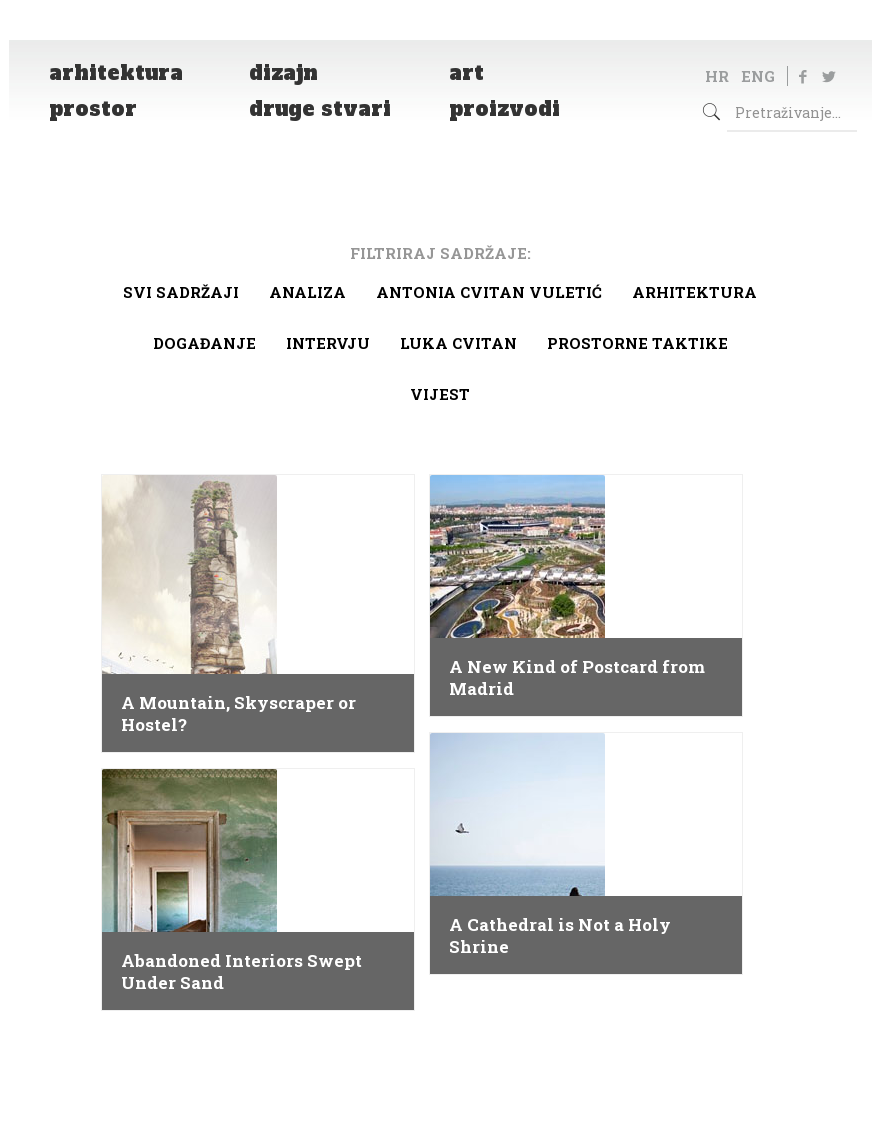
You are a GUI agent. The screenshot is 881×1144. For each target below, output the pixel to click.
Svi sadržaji (181, 292)
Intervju (328, 343)
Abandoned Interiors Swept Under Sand (241, 972)
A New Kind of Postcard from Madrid (577, 678)
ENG (758, 76)
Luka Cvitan (458, 343)
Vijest (440, 394)
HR (717, 76)
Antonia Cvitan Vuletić (489, 292)
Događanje (204, 343)
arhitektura (694, 292)
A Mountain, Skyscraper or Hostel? (238, 714)
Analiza (307, 292)
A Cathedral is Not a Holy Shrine (560, 936)
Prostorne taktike (637, 343)
